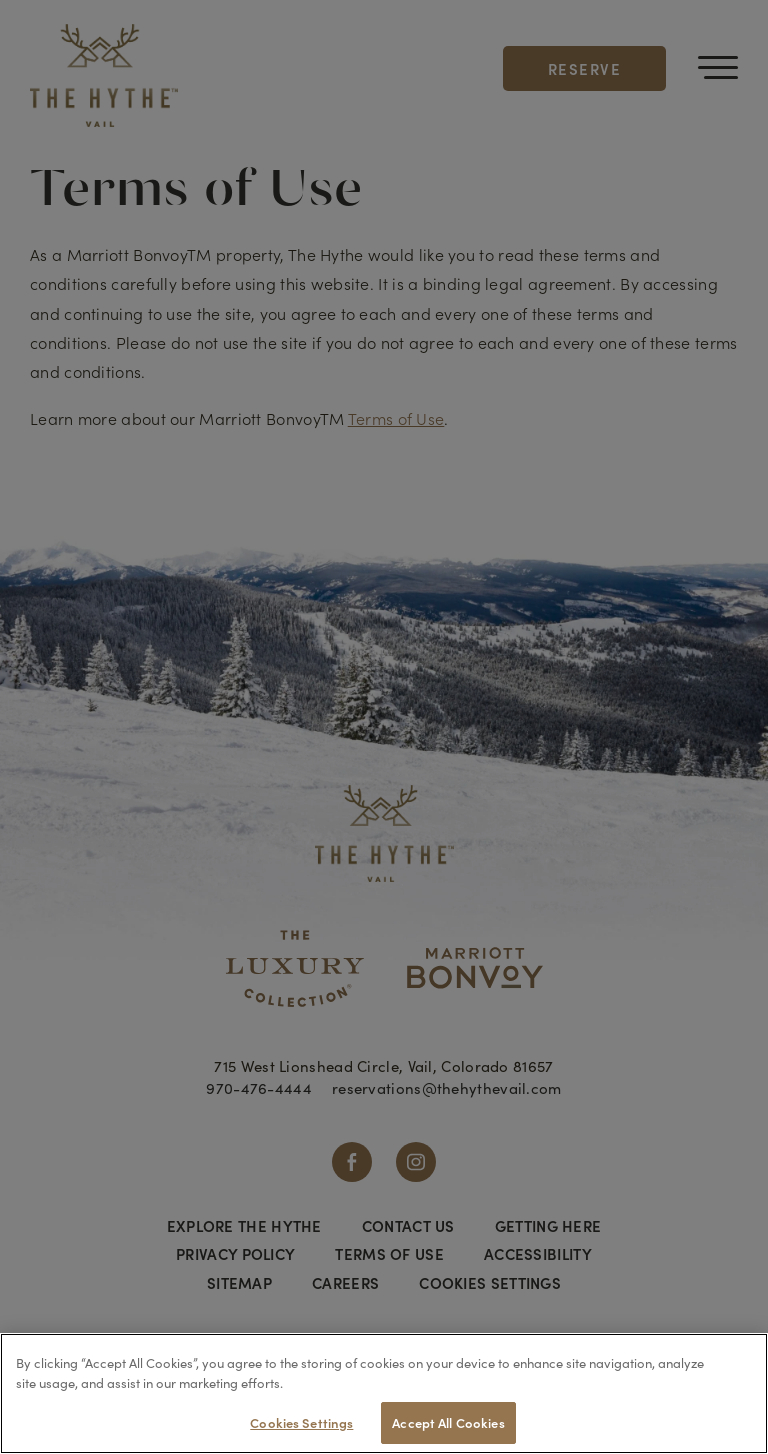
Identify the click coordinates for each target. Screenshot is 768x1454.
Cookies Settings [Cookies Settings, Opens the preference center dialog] (301, 1422)
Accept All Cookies (448, 1422)
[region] (384, 1393)
